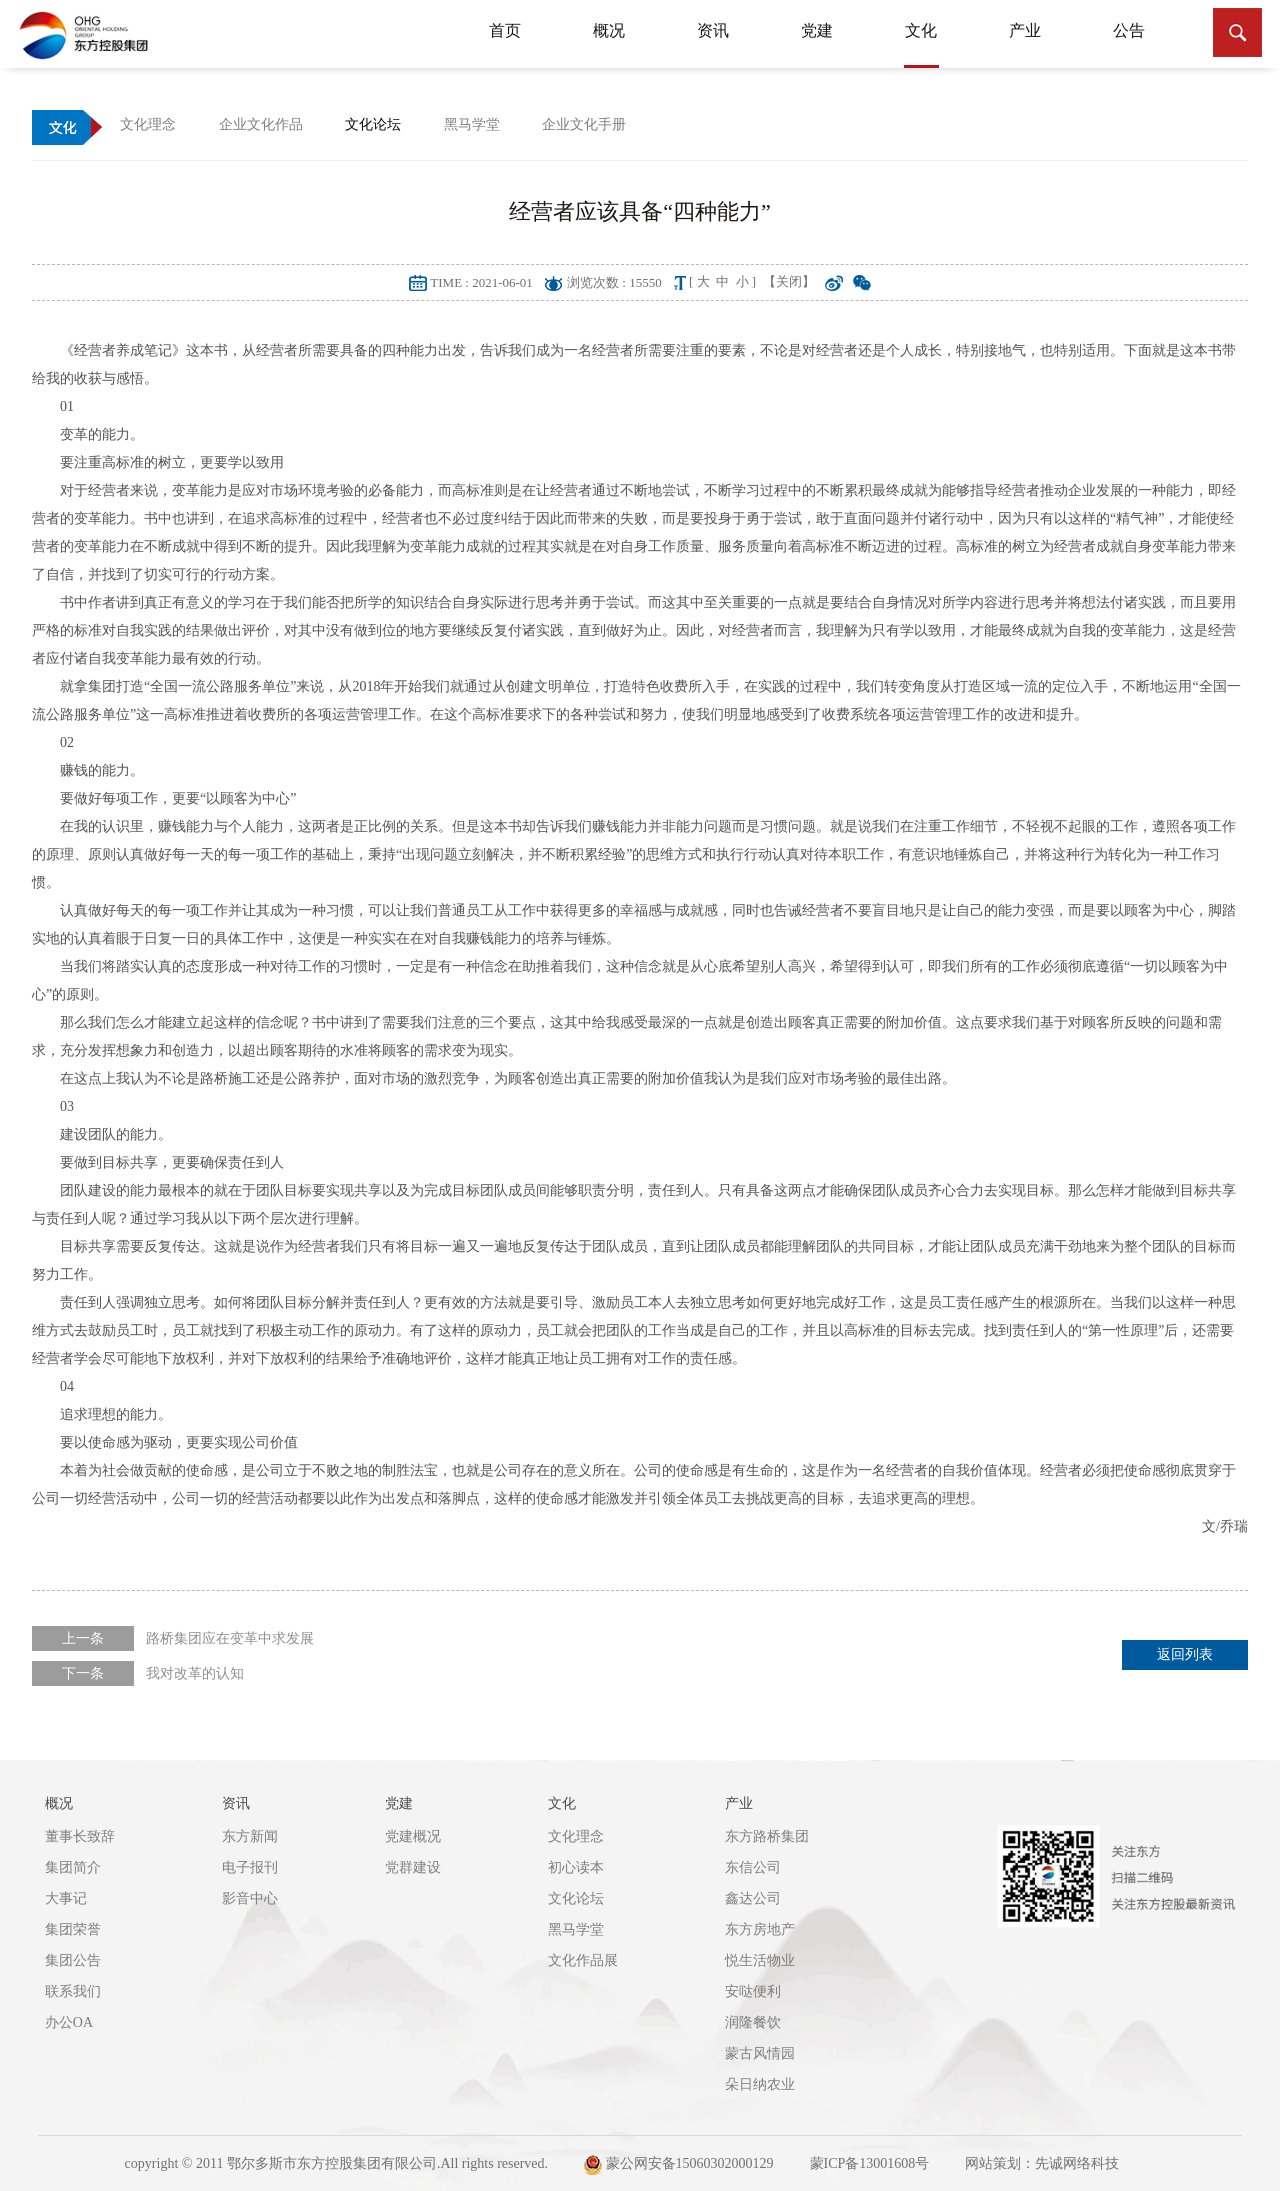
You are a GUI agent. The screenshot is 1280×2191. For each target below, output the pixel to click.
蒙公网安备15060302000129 (679, 2165)
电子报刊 (250, 1867)
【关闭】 (789, 281)
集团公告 (73, 1960)
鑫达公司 (753, 1898)
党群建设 (413, 1867)
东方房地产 (760, 1929)
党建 (817, 30)
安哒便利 (753, 1991)
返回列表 (1185, 1654)
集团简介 (73, 1867)
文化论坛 (576, 1898)
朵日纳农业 (760, 2084)
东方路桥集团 (767, 1836)
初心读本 (576, 1867)
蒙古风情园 (760, 2053)
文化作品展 (583, 1960)
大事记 (66, 1898)
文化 (921, 45)
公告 (1129, 30)
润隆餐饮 (753, 2022)
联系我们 (73, 1991)
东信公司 (753, 1867)
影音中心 (250, 1898)
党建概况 (413, 1836)
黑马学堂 (576, 1929)
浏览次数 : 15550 (614, 282)
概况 (609, 30)
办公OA (69, 2022)
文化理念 (576, 1836)
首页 (505, 30)
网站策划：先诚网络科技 (1042, 2163)
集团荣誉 (73, 1929)
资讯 (713, 30)
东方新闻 (250, 1836)
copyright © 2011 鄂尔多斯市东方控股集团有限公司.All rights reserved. (336, 2163)
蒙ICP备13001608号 (870, 2163)
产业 (1025, 30)
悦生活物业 (760, 1960)
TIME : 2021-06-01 (481, 282)
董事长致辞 (80, 1836)
